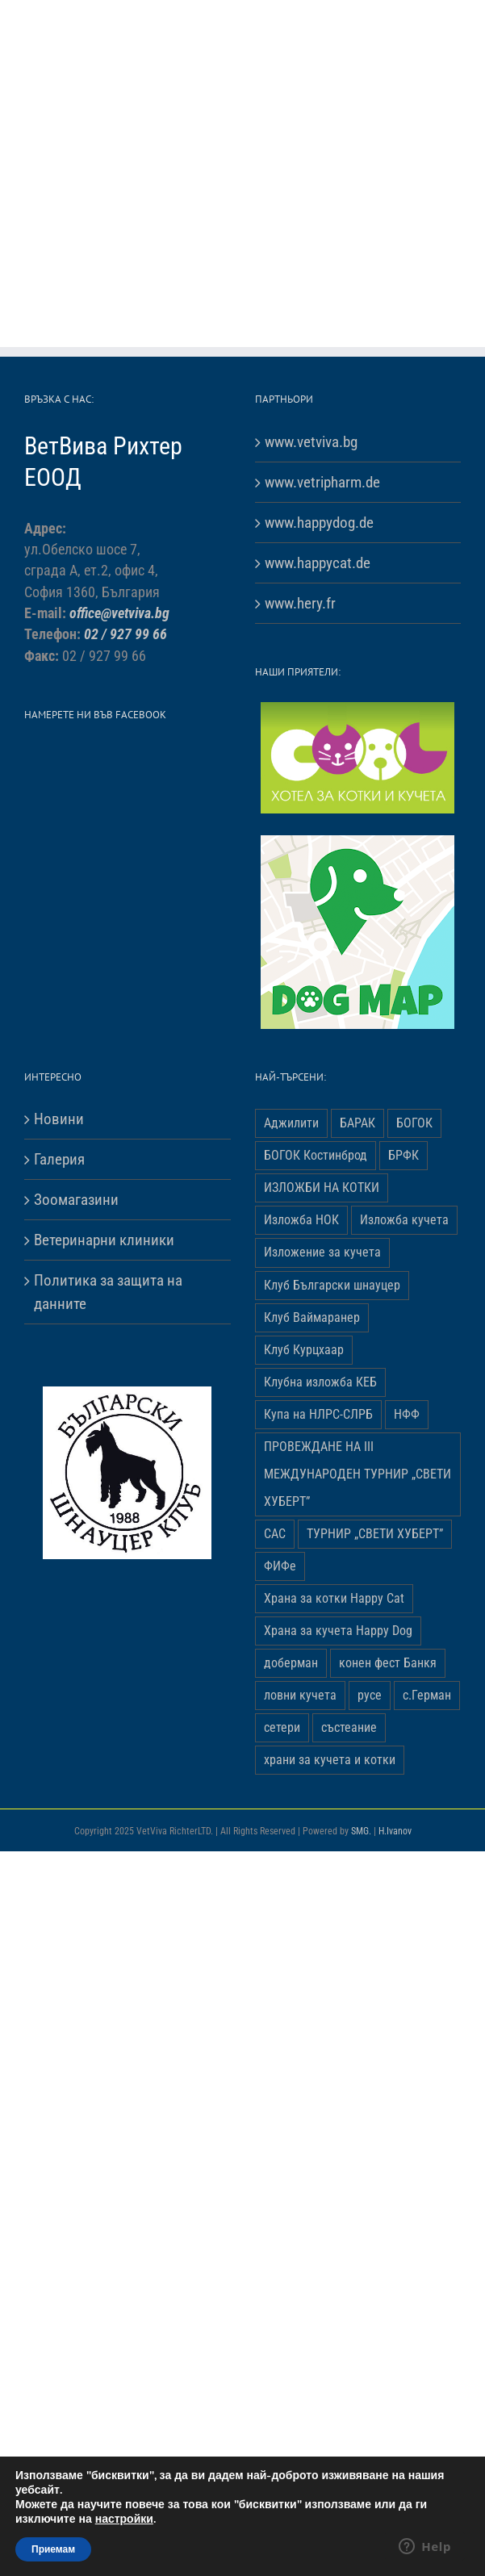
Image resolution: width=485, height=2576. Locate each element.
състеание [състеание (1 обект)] (349, 1727)
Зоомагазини (76, 1199)
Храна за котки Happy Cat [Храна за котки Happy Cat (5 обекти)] (334, 1598)
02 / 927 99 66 (125, 634)
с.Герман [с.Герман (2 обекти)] (427, 1695)
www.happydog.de (319, 522)
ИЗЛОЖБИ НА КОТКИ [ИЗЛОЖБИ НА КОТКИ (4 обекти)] (321, 1187)
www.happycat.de (317, 563)
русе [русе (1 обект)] (369, 1695)
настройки (124, 2519)
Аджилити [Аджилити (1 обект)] (291, 1123)
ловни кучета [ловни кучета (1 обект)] (300, 1695)
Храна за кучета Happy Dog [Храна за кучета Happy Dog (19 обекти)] (338, 1630)
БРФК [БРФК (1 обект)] (403, 1155)
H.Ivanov (395, 1831)
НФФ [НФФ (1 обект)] (407, 1414)
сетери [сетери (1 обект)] (282, 1727)
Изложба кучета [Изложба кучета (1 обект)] (404, 1219)
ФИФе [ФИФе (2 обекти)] (280, 1566)
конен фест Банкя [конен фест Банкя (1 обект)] (388, 1663)
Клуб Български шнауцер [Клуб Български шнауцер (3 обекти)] (332, 1285)
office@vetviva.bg (119, 613)
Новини (59, 1119)
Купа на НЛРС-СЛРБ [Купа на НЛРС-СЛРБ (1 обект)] (318, 1414)
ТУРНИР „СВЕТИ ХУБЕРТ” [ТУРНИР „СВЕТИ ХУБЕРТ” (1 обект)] (375, 1533)
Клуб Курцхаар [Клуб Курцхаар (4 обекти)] (304, 1349)
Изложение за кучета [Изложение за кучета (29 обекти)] (322, 1252)
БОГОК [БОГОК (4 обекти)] (414, 1123)
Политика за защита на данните (108, 1292)
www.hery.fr (300, 603)
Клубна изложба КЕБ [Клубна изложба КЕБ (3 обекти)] (320, 1382)
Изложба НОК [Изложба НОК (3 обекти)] (301, 1219)
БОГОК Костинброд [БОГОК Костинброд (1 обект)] (315, 1155)
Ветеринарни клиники (104, 1240)
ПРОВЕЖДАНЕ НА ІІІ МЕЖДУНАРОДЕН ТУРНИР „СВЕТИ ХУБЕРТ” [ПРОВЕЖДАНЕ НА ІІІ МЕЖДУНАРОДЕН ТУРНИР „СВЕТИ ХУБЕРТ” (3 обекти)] (357, 1474)
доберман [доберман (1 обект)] (291, 1663)
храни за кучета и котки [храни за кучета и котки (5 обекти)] (329, 1759)
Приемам (53, 2549)
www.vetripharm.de (322, 482)
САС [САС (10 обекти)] (275, 1533)
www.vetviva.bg (311, 442)
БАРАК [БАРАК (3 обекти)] (357, 1123)
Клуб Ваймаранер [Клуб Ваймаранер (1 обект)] (312, 1317)
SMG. (361, 1831)
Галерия (59, 1159)
